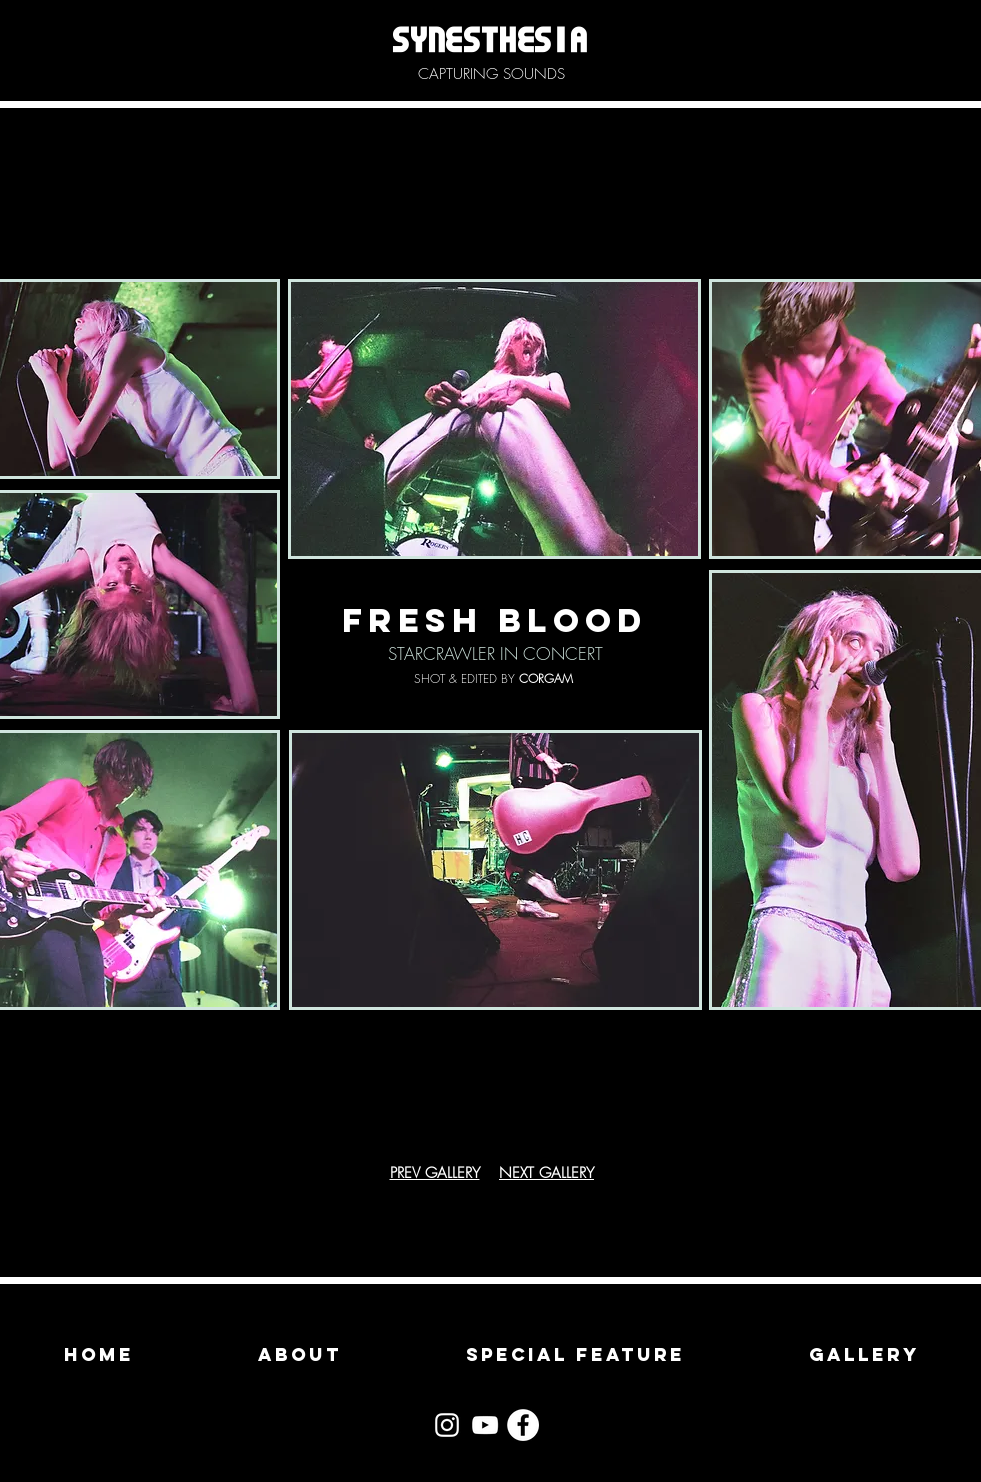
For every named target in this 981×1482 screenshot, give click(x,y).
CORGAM (546, 678)
